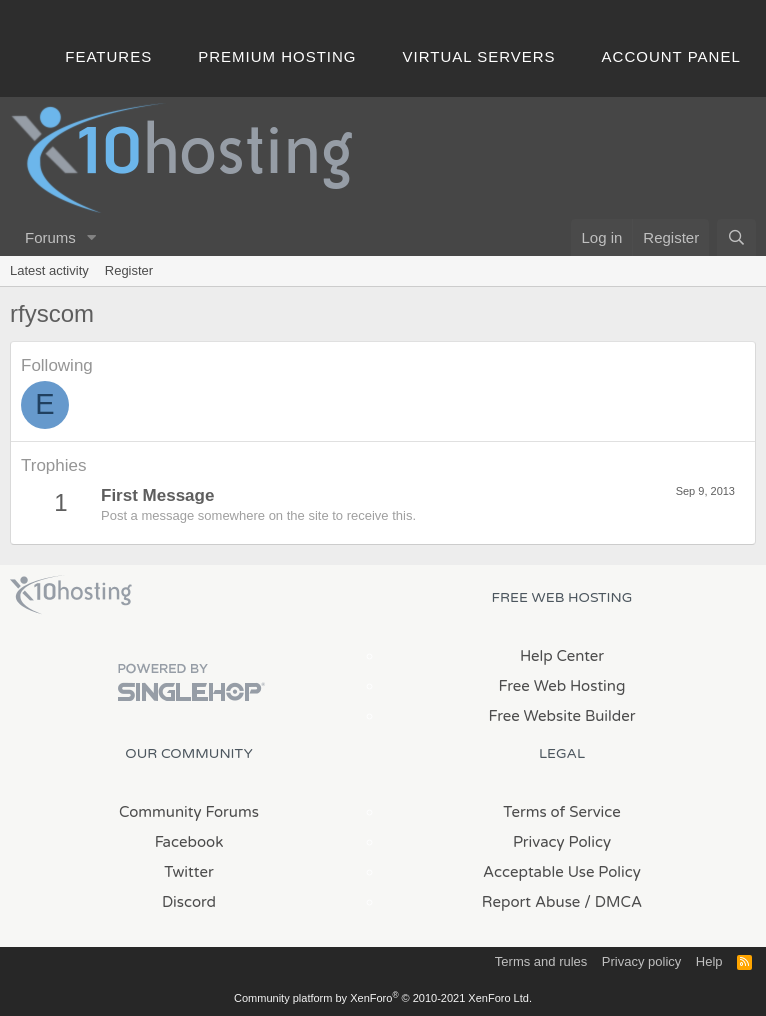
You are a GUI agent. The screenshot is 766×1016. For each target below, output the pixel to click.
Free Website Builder (561, 716)
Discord (189, 902)
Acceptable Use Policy (562, 872)
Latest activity (49, 270)
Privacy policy (641, 961)
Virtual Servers (479, 56)
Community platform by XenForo (383, 998)
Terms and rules (541, 961)
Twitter (188, 872)
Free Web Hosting (562, 686)
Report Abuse (531, 902)
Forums (50, 237)
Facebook (189, 842)
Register (129, 270)
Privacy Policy (562, 842)
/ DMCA (613, 902)
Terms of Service (562, 812)
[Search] (736, 237)
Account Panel (671, 56)
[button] (92, 237)
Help (709, 961)
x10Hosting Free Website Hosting (71, 595)
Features (108, 56)
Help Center (562, 656)
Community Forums (189, 812)
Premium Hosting (277, 56)
